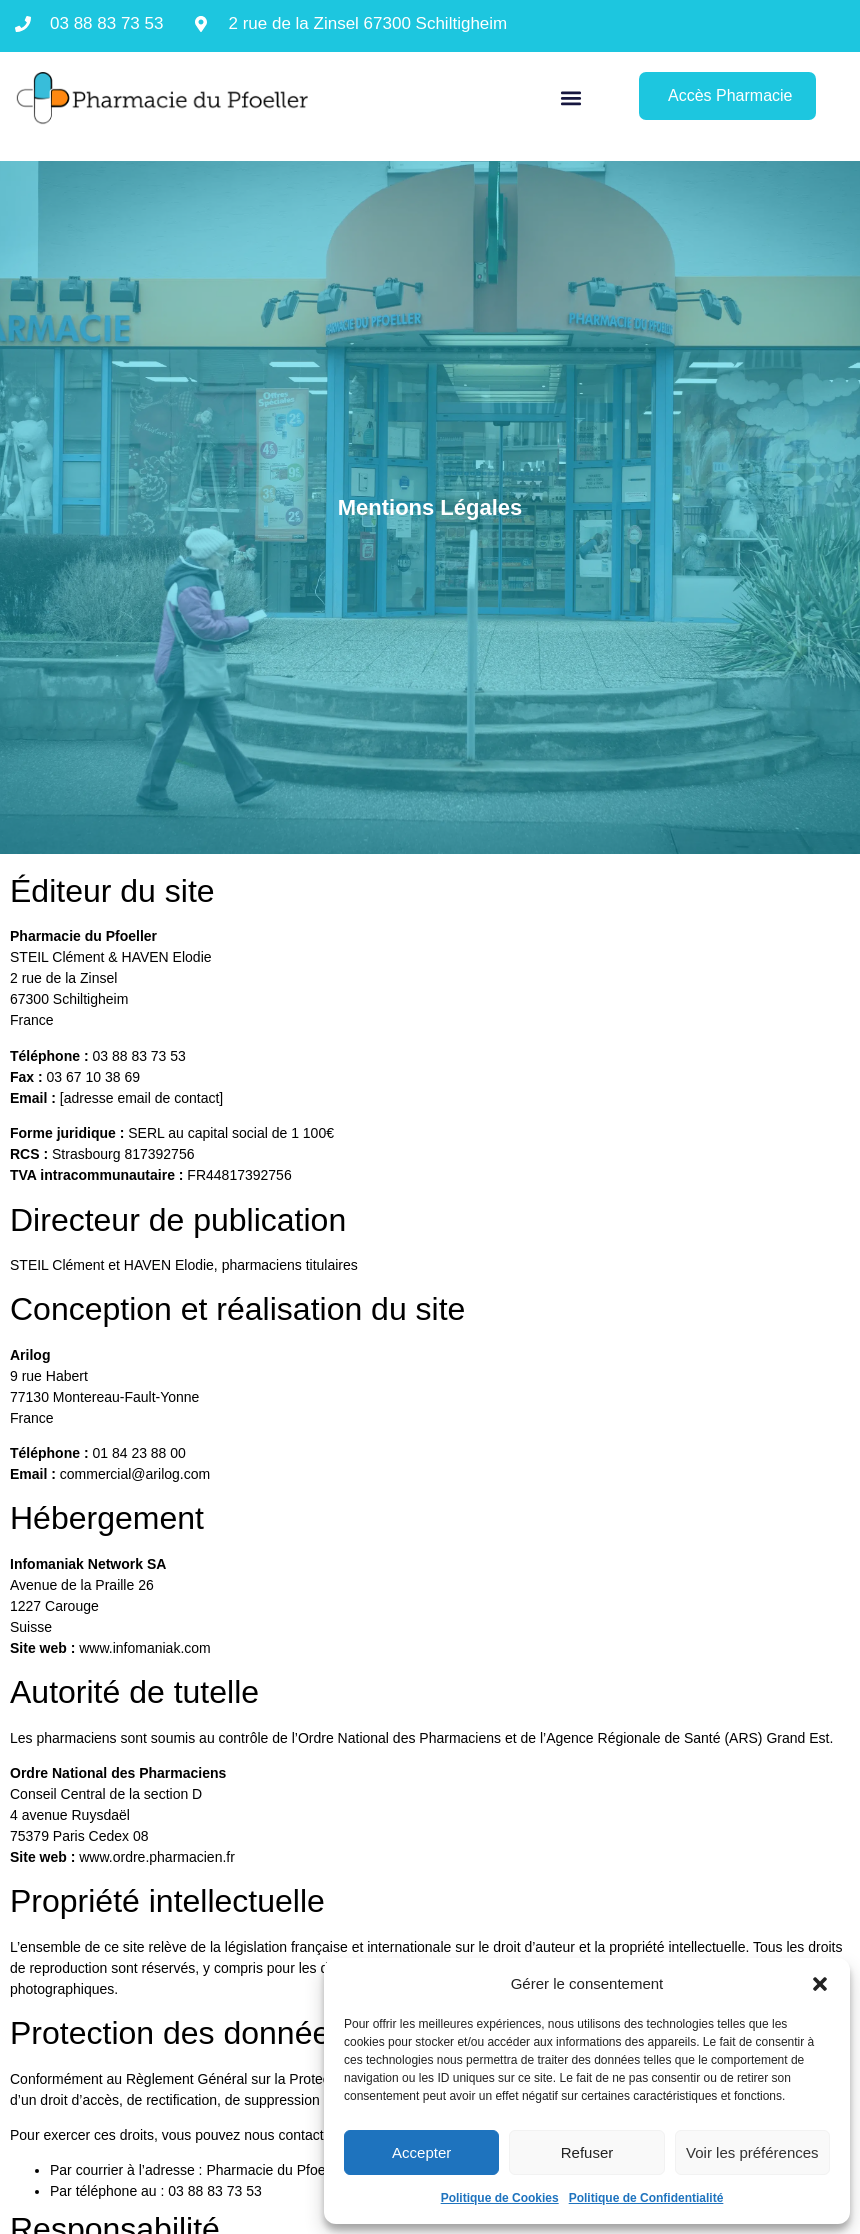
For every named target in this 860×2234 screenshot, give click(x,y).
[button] (820, 1984)
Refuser (587, 2152)
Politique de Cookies (500, 2198)
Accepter (421, 2152)
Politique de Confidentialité (646, 2198)
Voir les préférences (752, 2152)
